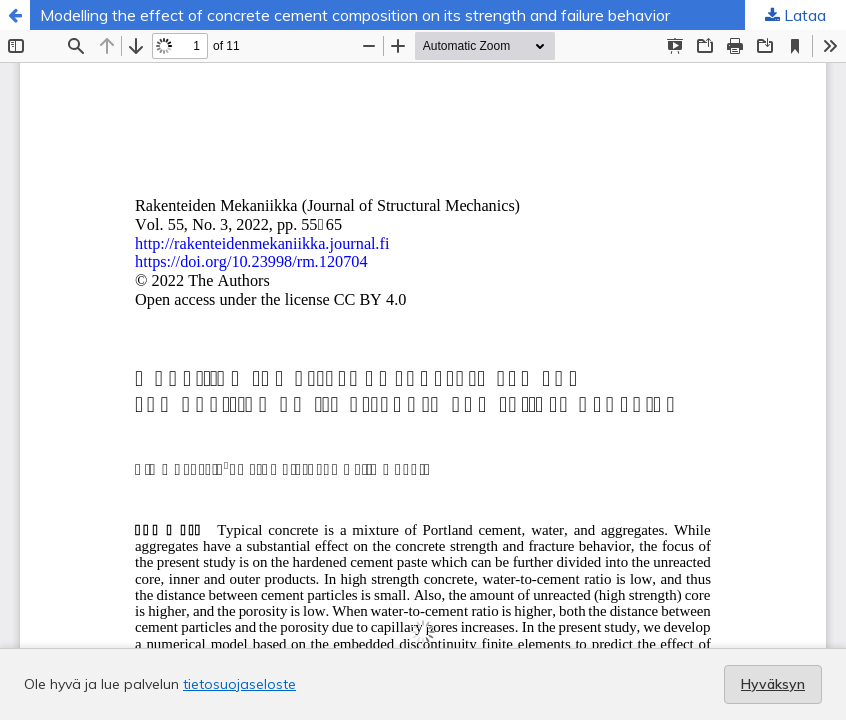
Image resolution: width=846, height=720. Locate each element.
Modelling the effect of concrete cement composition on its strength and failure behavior (355, 15)
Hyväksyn (773, 684)
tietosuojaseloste (239, 684)
